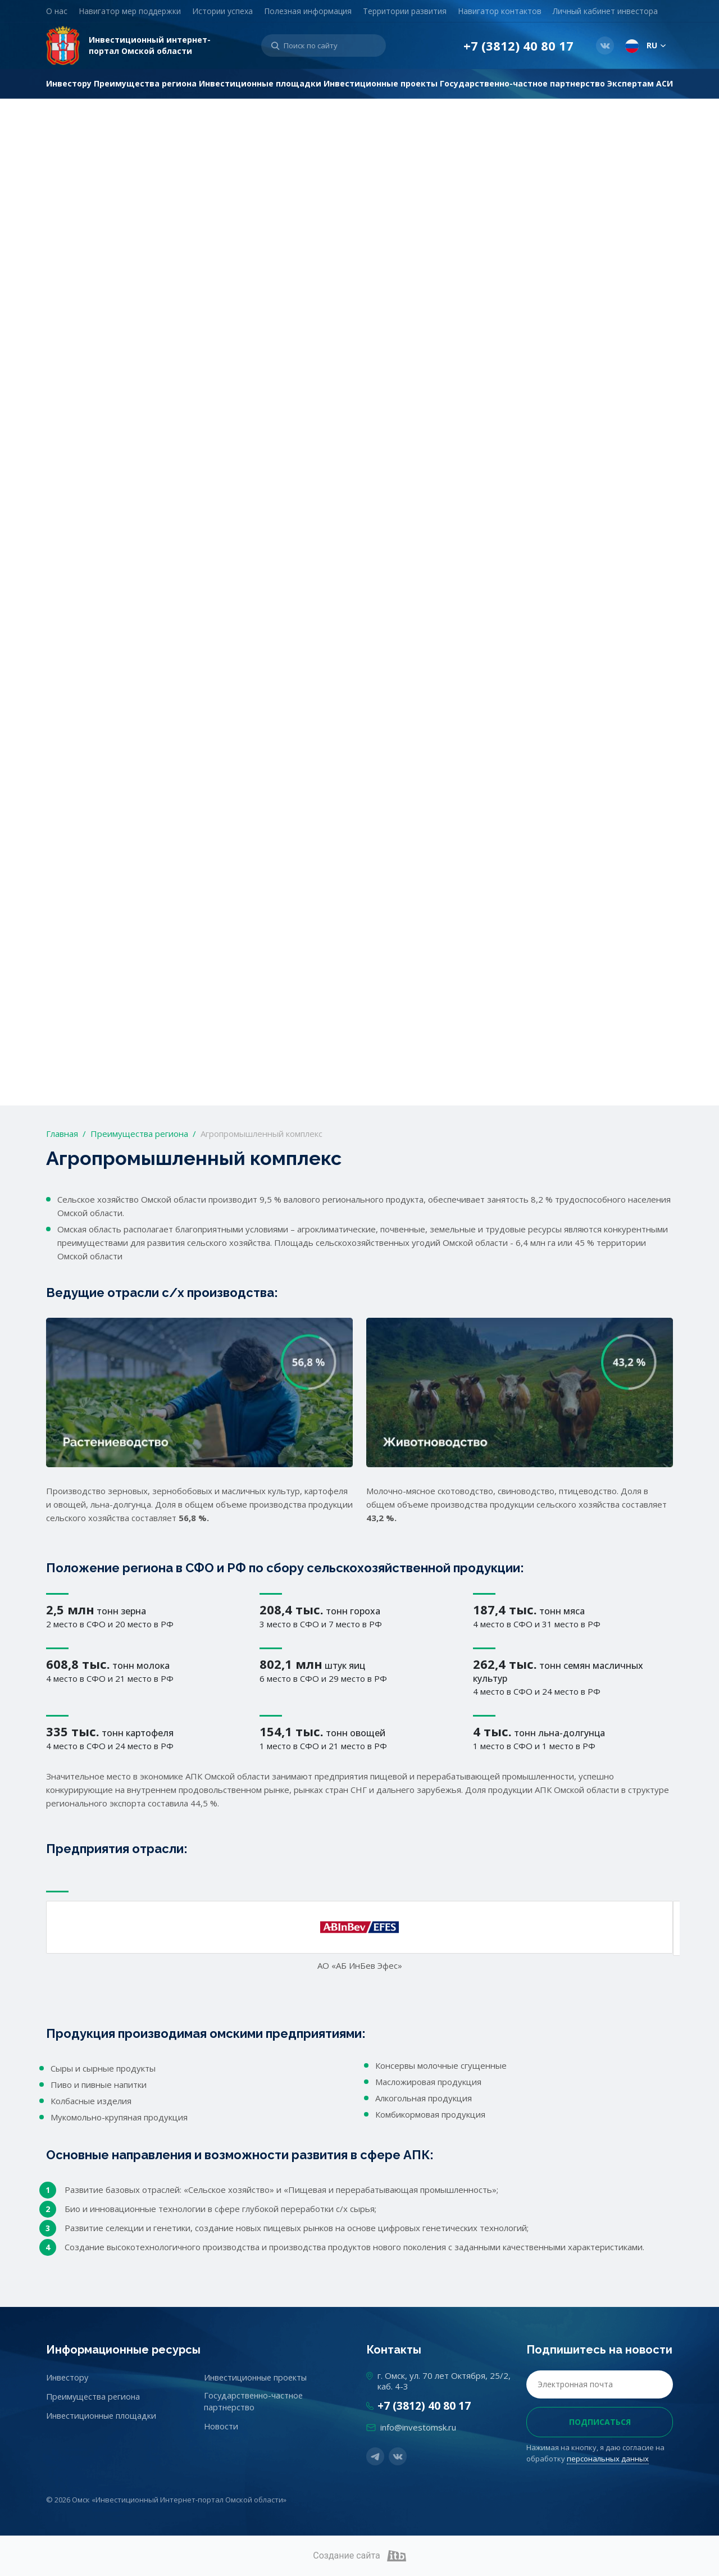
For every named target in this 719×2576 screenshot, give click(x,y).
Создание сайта (359, 2555)
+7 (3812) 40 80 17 (518, 45)
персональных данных (608, 2459)
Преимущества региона (139, 1133)
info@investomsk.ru (418, 2427)
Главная (62, 1133)
